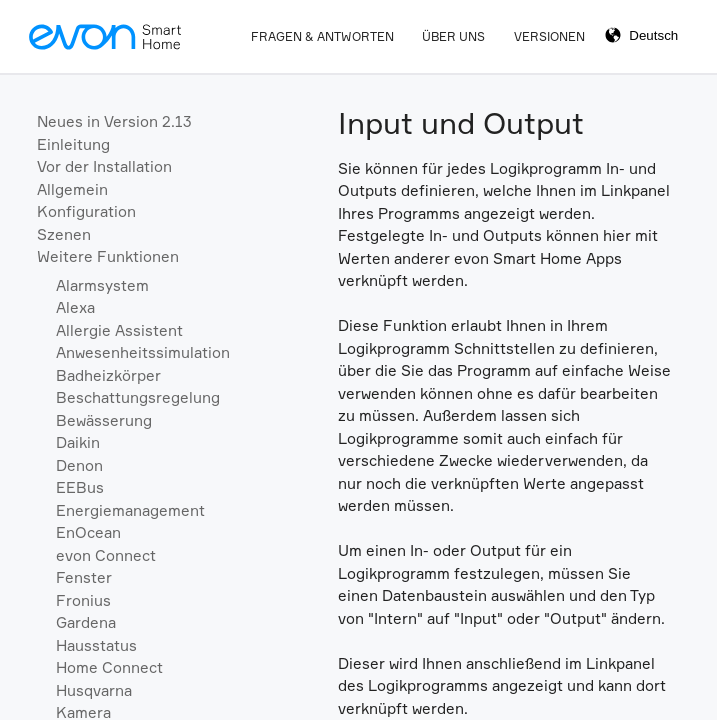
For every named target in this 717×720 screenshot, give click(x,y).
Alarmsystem (102, 285)
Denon (79, 465)
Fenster (84, 577)
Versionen (549, 36)
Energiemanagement (130, 510)
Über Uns (453, 36)
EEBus (80, 487)
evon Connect (106, 555)
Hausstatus (96, 645)
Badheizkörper (108, 375)
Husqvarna (94, 690)
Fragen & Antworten (322, 36)
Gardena (86, 622)
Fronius (83, 600)
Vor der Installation (104, 166)
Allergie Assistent (119, 330)
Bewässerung (104, 420)
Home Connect (109, 667)
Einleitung (73, 144)
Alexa (75, 307)
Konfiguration (86, 211)
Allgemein (72, 189)
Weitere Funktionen (108, 256)
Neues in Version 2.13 (114, 121)
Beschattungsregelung (138, 397)
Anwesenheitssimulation (143, 352)
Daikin (78, 442)
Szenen (64, 234)
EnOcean (88, 532)
